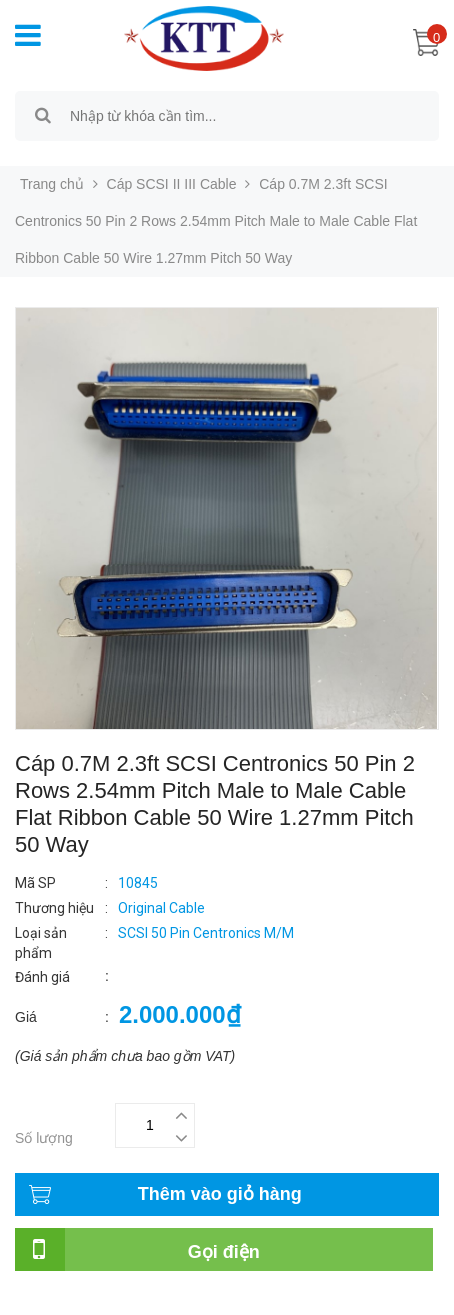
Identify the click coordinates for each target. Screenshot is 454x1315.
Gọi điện (224, 1252)
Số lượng (44, 1138)
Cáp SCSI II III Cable (172, 184)
